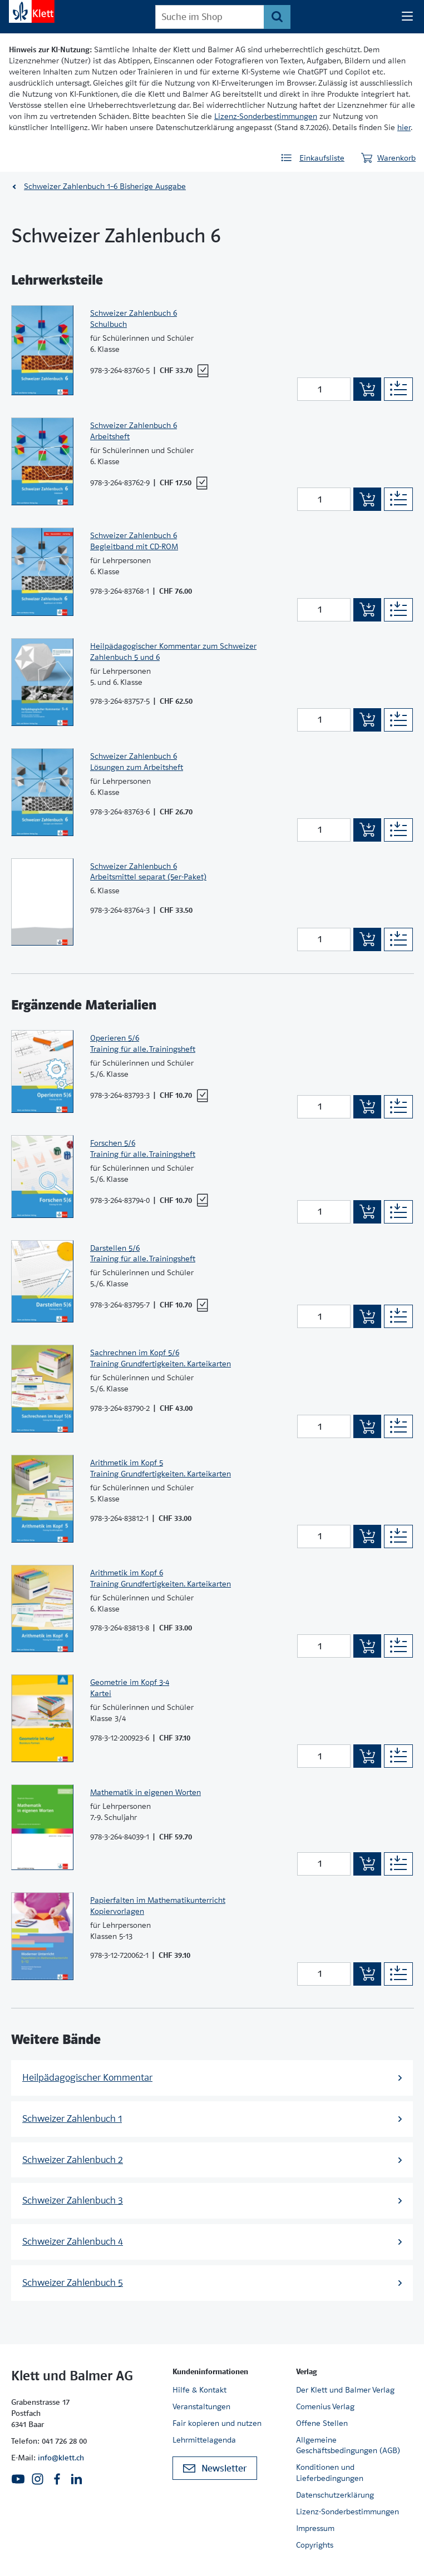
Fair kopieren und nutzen (217, 2423)
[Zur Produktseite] (42, 350)
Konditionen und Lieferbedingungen (329, 2472)
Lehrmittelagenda (204, 2440)
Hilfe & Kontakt (199, 2390)
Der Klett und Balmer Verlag (345, 2390)
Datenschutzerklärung (335, 2495)
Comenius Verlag (325, 2406)
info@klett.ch (61, 2458)
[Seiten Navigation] (407, 16)
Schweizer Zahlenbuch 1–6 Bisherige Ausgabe (105, 186)
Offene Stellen (322, 2423)
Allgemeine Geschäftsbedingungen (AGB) (348, 2445)
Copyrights (314, 2545)
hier (404, 127)
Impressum (315, 2528)
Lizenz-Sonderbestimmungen (265, 116)
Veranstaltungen (201, 2406)
